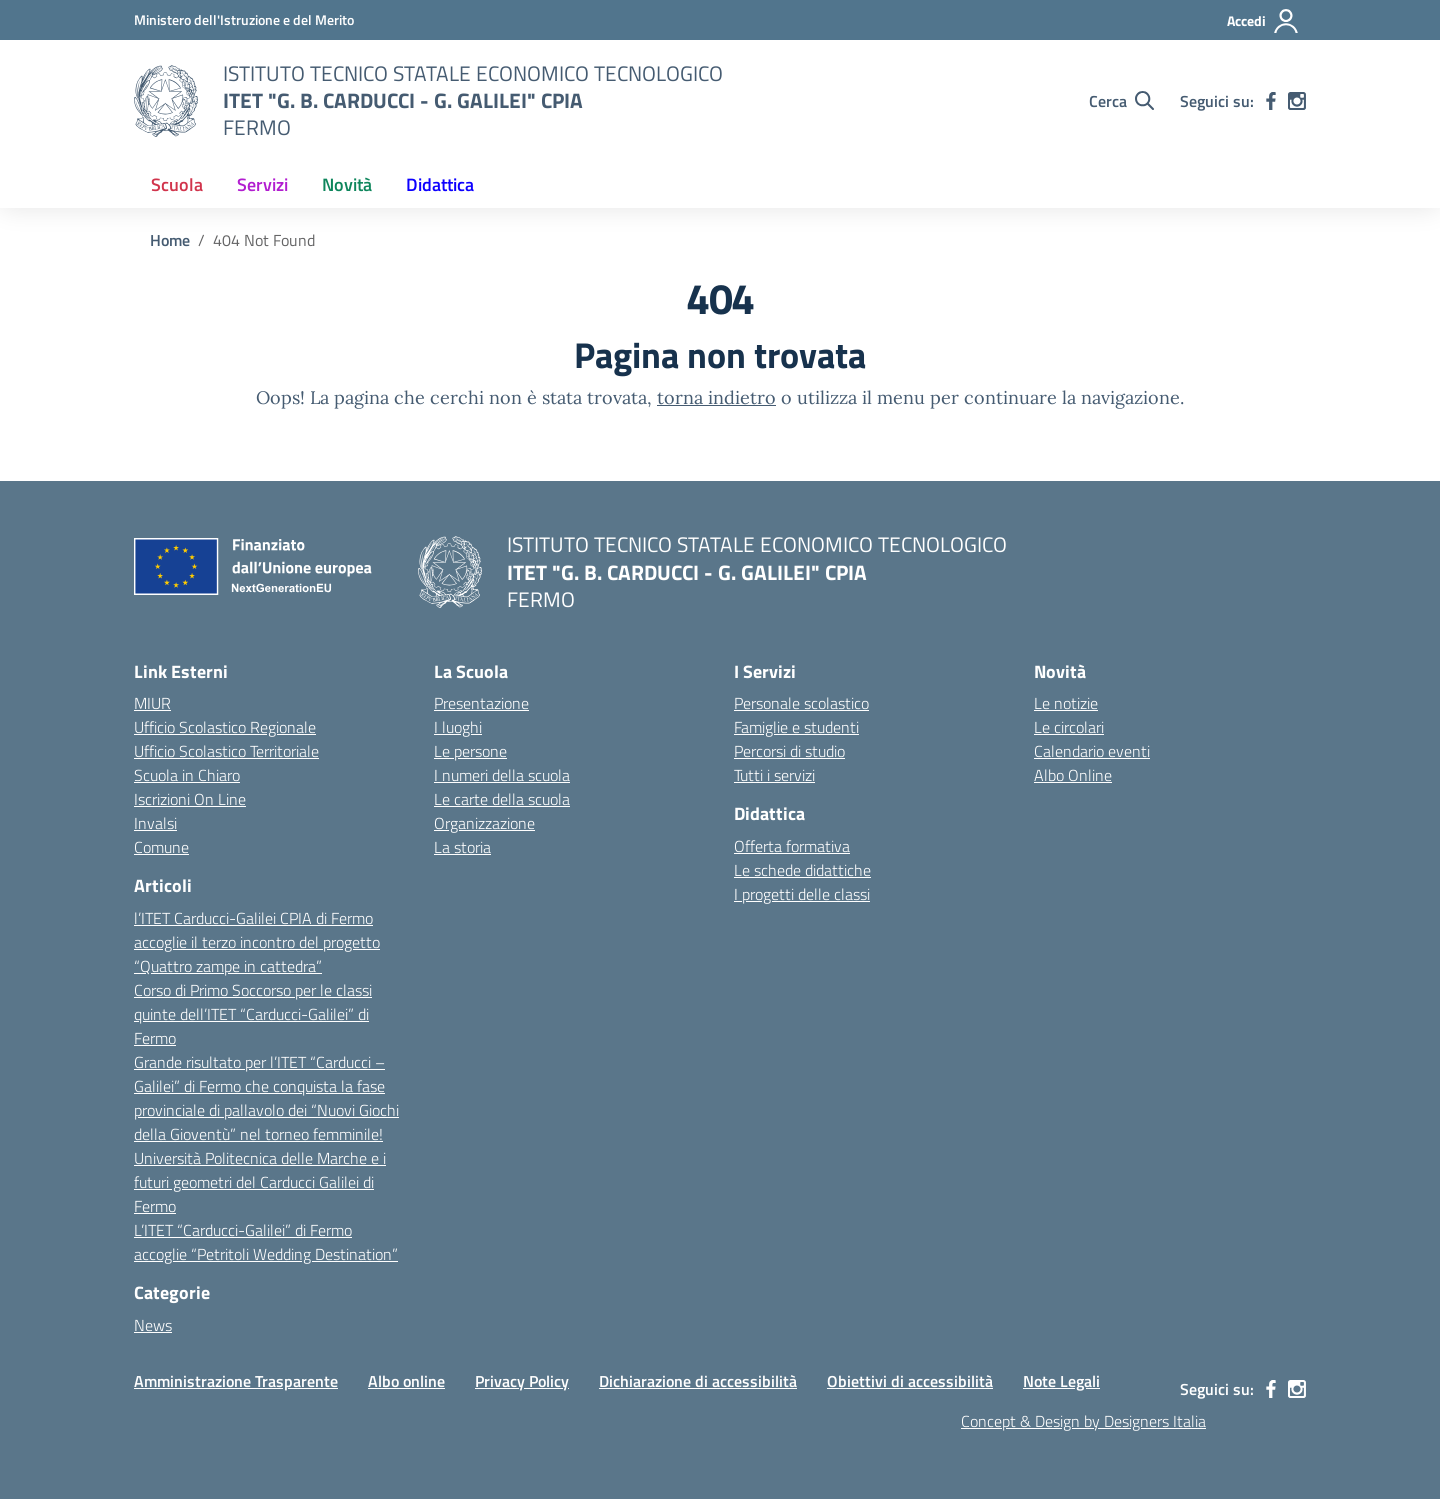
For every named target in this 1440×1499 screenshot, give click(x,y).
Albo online (406, 1381)
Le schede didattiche (802, 870)
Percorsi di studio (789, 751)
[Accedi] (1263, 21)
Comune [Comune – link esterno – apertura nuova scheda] (161, 847)
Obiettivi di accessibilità (910, 1381)
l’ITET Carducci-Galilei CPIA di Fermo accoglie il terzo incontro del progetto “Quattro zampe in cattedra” (257, 942)
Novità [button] (347, 184)
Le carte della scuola (502, 799)
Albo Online (1073, 775)
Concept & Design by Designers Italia (1083, 1421)
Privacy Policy (522, 1381)
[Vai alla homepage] (166, 101)
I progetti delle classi (802, 894)
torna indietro (716, 397)
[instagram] (1297, 101)
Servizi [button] (262, 184)
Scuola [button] (177, 184)
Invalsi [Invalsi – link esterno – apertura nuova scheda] (155, 823)
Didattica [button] (440, 184)
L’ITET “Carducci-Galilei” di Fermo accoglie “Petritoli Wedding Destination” (266, 1242)
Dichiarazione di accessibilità (698, 1381)
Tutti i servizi (774, 775)
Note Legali (1061, 1381)
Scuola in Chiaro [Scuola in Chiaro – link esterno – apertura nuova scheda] (187, 775)
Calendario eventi (1092, 751)
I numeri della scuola (502, 775)
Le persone (470, 751)
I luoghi (458, 727)
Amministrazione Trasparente (236, 1381)
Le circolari (1069, 727)
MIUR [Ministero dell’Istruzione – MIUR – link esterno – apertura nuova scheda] (152, 703)
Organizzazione (484, 823)
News (153, 1325)
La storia (462, 847)
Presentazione (481, 703)
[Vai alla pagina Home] (170, 240)
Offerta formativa (792, 846)
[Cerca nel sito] (1121, 101)
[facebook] (1271, 101)
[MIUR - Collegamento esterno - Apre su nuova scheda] (244, 19)
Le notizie (1066, 703)
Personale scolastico (801, 703)
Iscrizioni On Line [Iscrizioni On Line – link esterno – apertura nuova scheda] (190, 799)
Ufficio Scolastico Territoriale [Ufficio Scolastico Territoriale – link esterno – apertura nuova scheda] (226, 751)
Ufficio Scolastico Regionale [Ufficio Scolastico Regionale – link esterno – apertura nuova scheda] (225, 727)
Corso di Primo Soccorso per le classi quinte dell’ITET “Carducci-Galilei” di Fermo (253, 1014)
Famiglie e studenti (796, 727)
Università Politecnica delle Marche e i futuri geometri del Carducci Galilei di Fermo (260, 1182)
